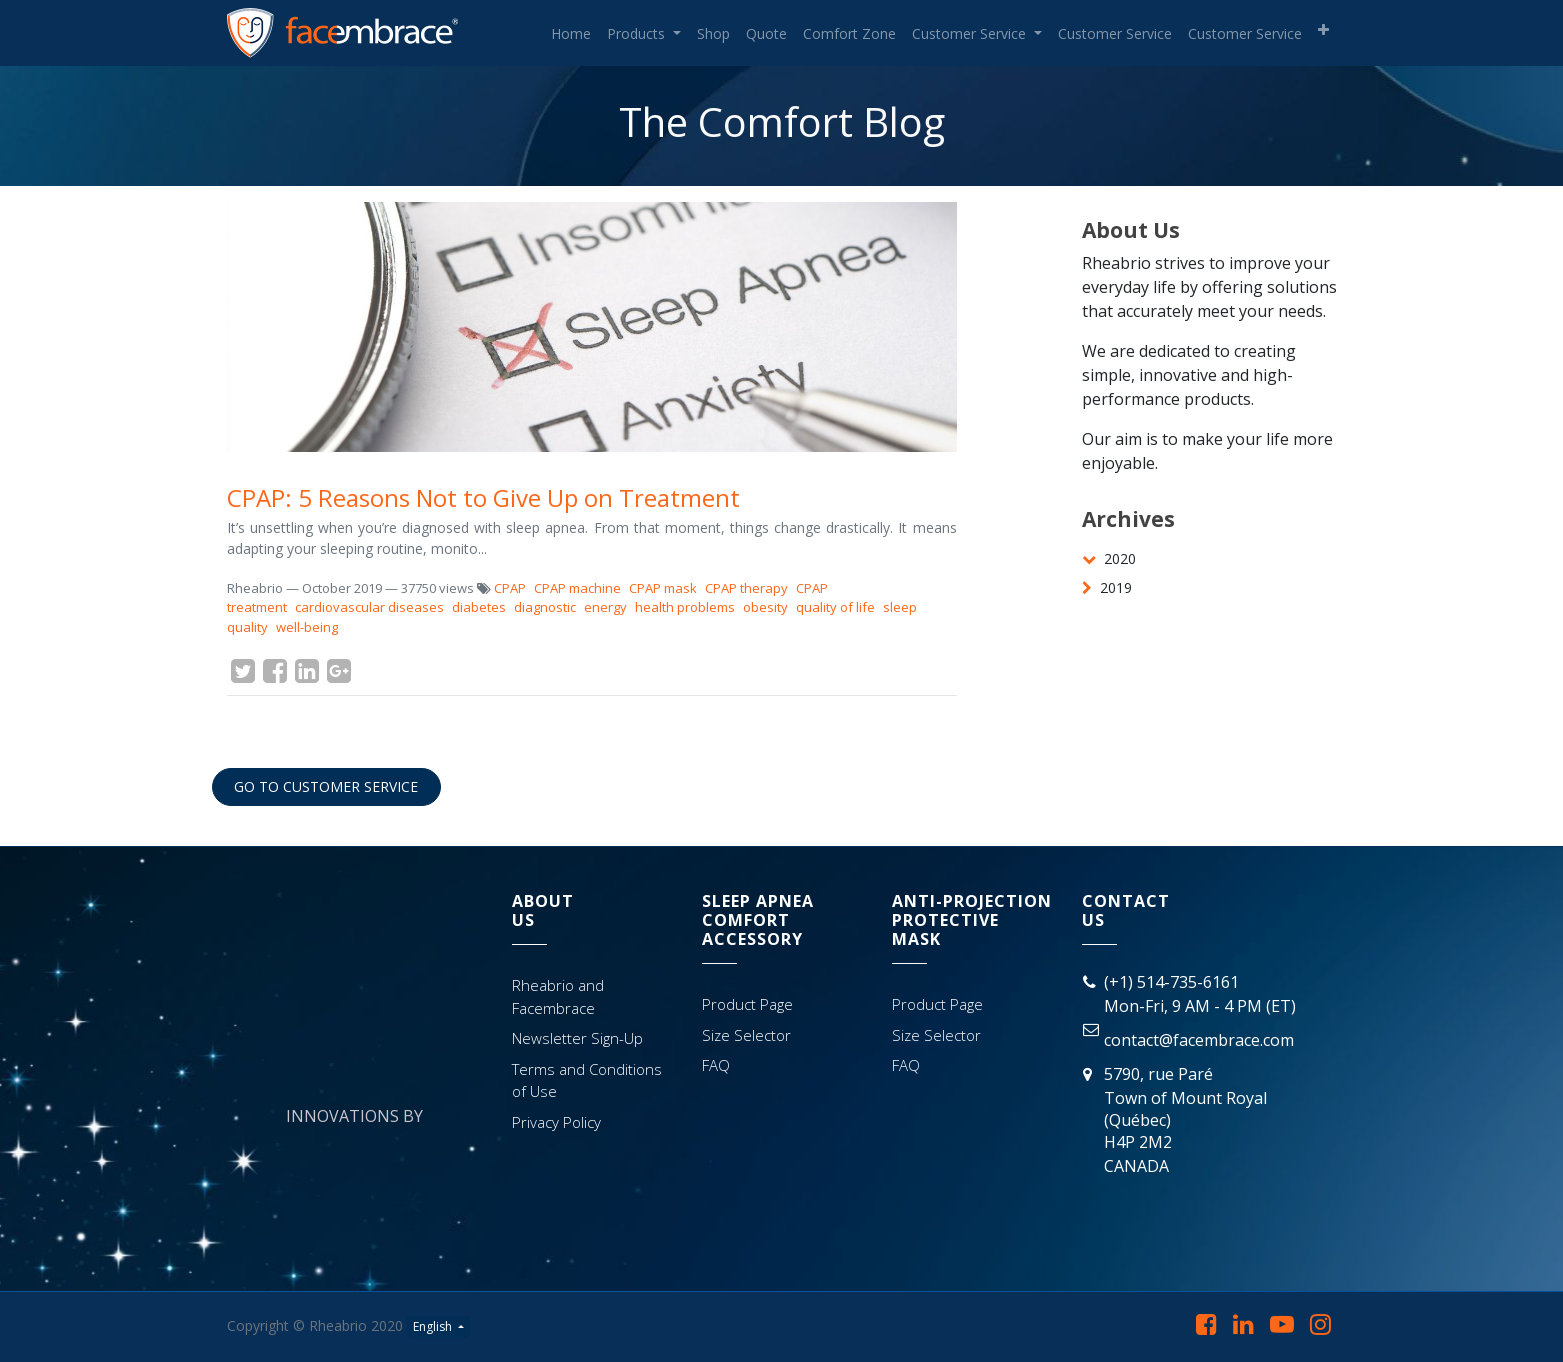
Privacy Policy (556, 1122)
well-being (307, 627)
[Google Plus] (339, 671)
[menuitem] (571, 33)
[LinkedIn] (307, 671)
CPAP (510, 588)
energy (605, 607)
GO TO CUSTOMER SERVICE (326, 786)
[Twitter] (243, 671)
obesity (765, 607)
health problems (685, 607)
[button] (1323, 30)
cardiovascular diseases (369, 607)
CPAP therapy (746, 588)
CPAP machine (577, 588)
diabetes (479, 607)
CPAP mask (663, 588)
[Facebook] (275, 671)
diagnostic (545, 607)
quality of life (835, 607)
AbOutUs (543, 910)
